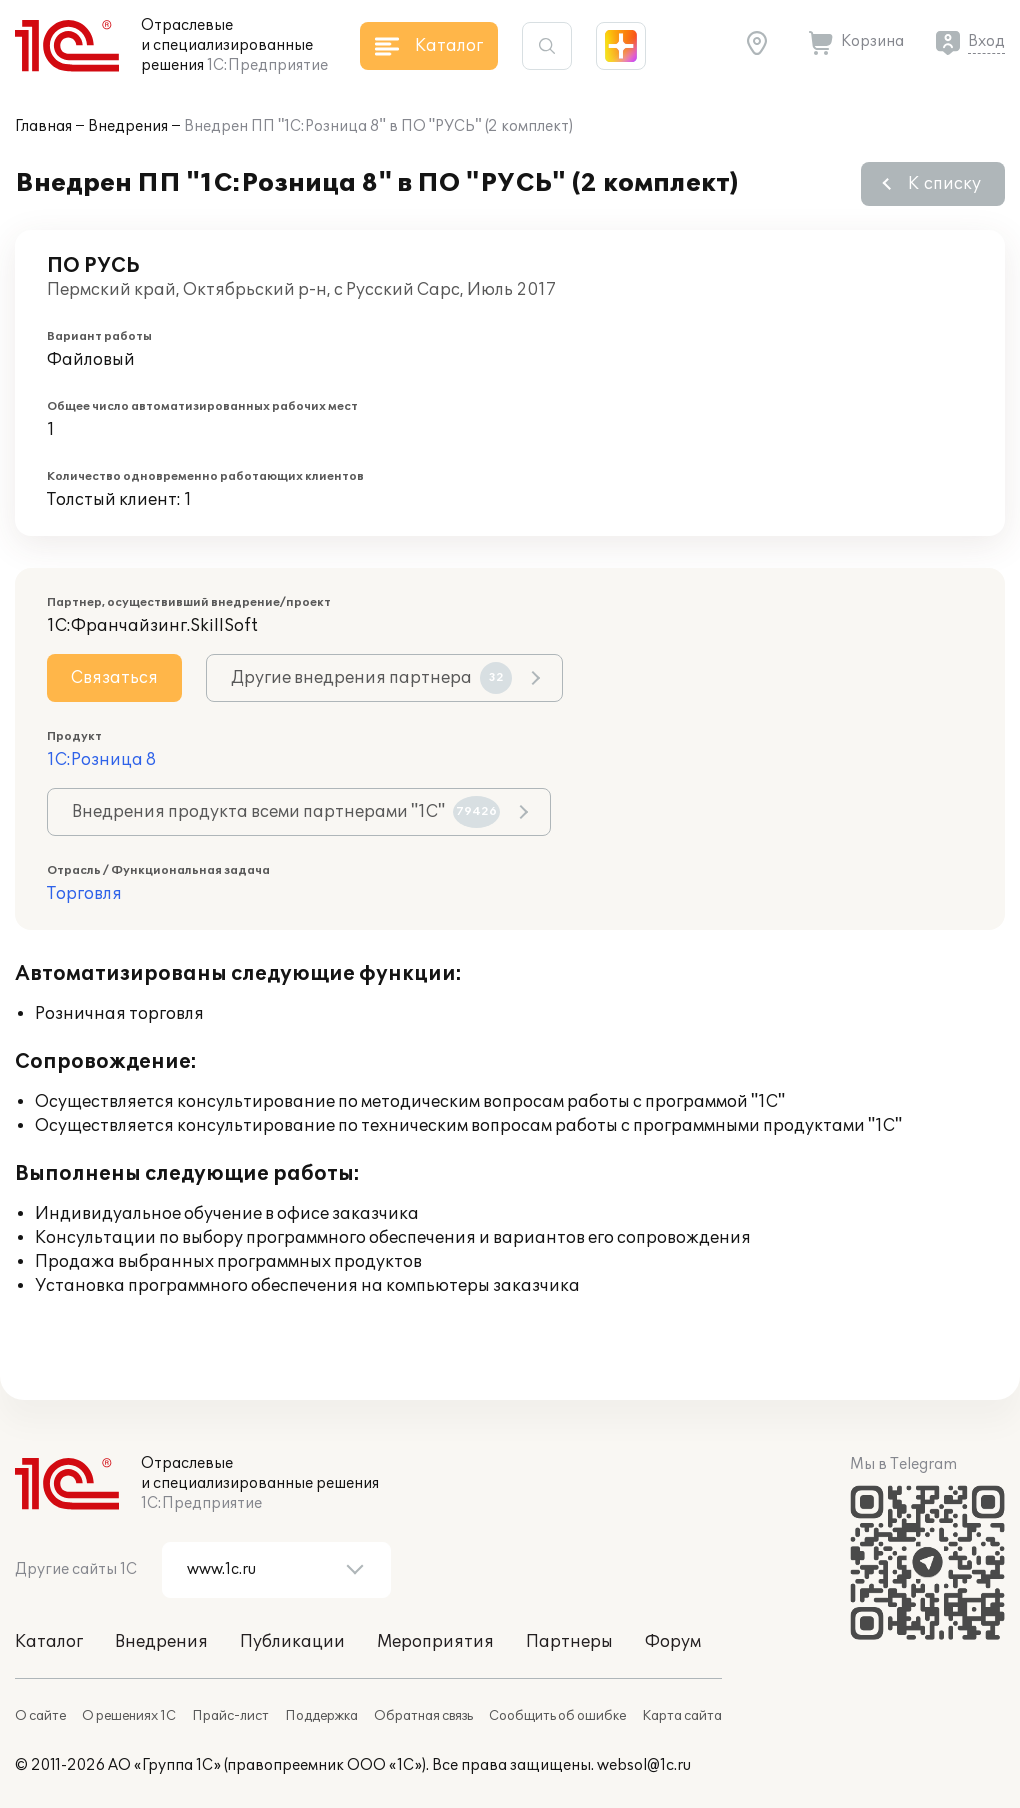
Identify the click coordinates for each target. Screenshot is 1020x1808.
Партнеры (569, 1642)
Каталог (49, 1642)
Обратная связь (423, 1716)
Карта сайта (682, 1716)
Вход (986, 41)
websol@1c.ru (644, 1765)
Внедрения (128, 126)
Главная (43, 126)
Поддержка (321, 1716)
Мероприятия (435, 1642)
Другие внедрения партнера (371, 678)
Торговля (84, 894)
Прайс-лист (230, 1716)
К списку (944, 184)
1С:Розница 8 (101, 760)
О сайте (40, 1716)
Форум (673, 1642)
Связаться (114, 678)
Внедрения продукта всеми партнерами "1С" (286, 812)
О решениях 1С (129, 1716)
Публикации (292, 1642)
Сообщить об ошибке (557, 1716)
